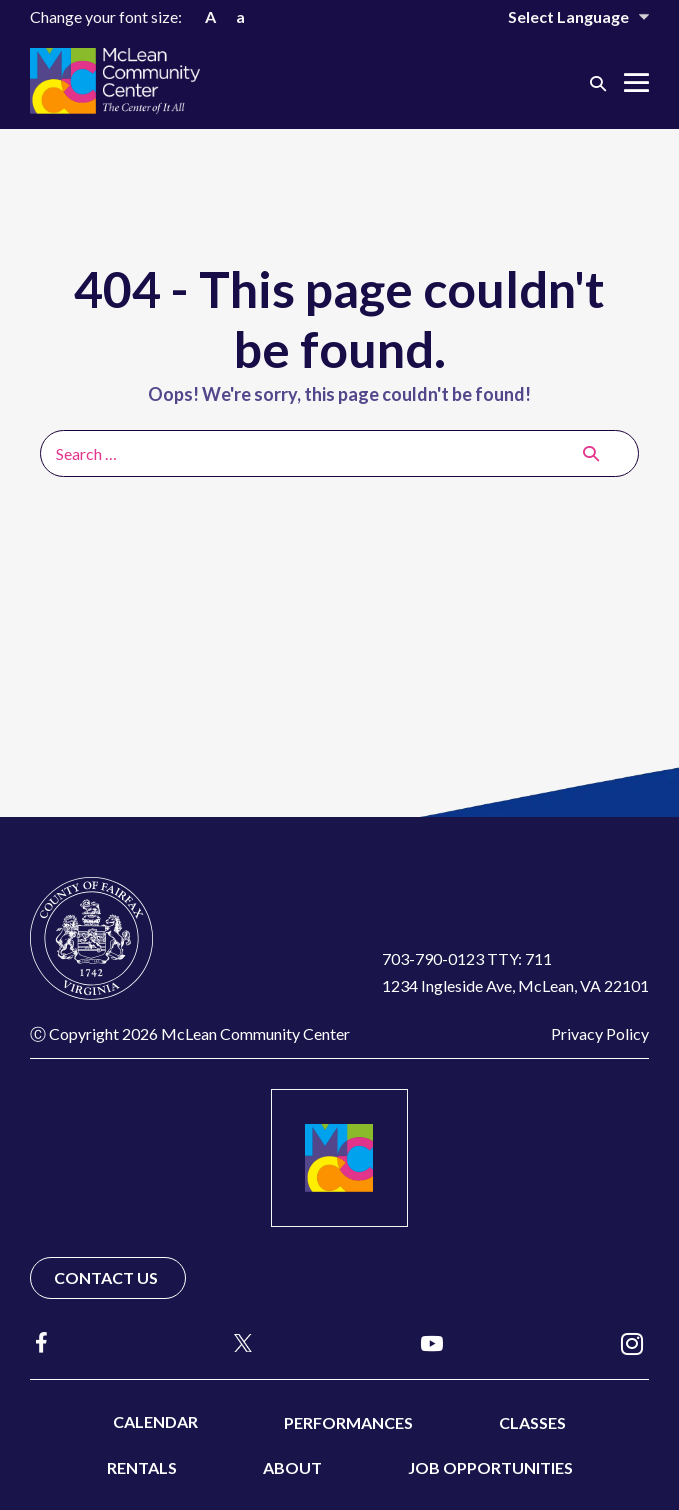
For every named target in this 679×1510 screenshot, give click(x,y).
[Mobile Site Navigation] (636, 82)
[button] (598, 82)
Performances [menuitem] (348, 1422)
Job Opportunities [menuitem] (490, 1467)
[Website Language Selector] (565, 16)
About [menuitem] (292, 1467)
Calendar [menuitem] (155, 1421)
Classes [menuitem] (532, 1422)
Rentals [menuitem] (142, 1467)
